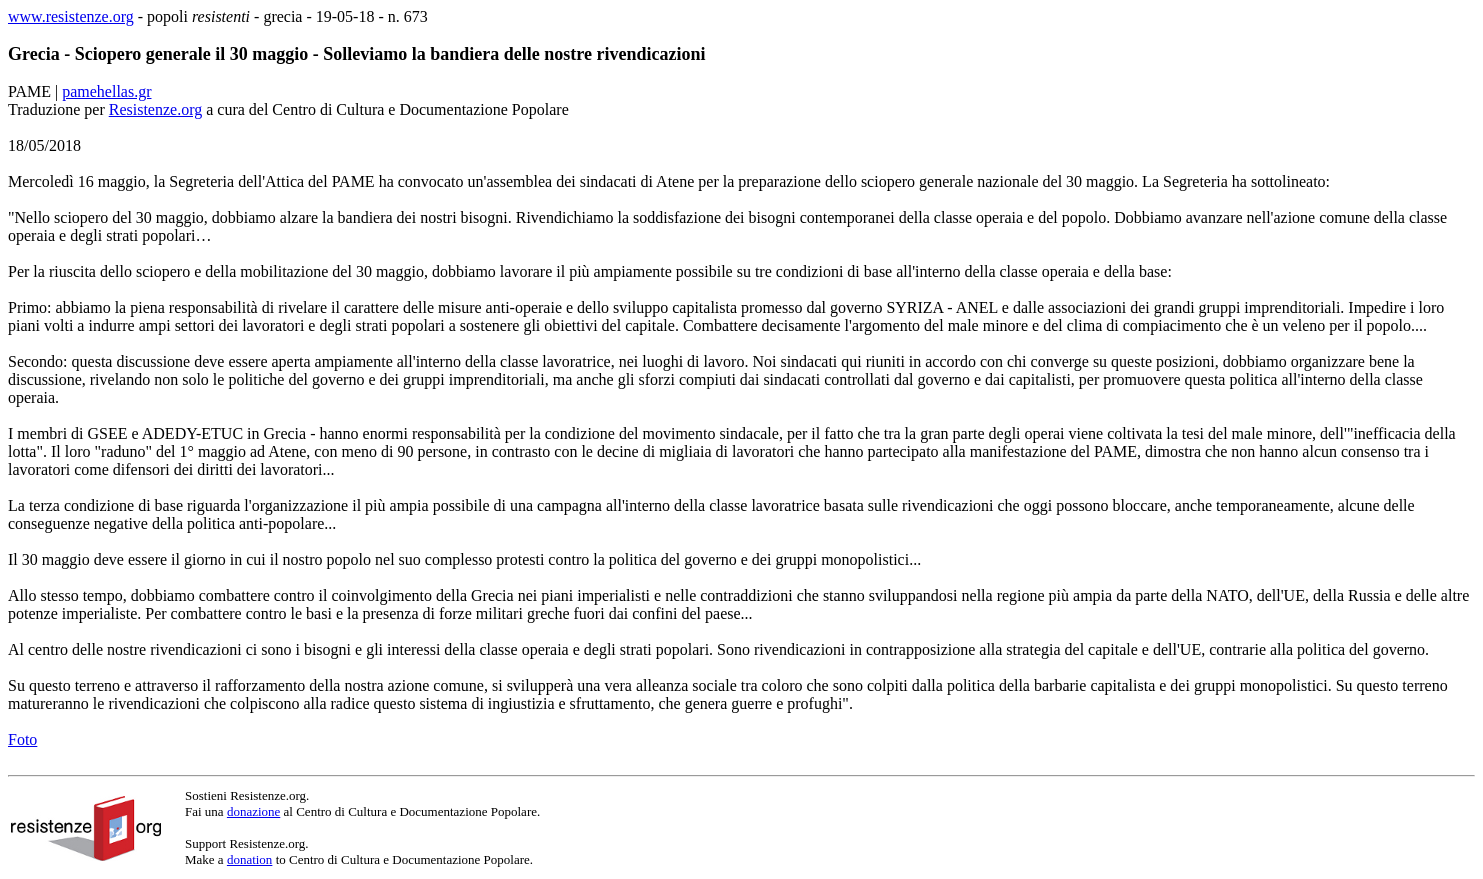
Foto (22, 739)
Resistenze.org (155, 109)
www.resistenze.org (71, 16)
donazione (253, 811)
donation (250, 859)
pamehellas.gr (106, 91)
